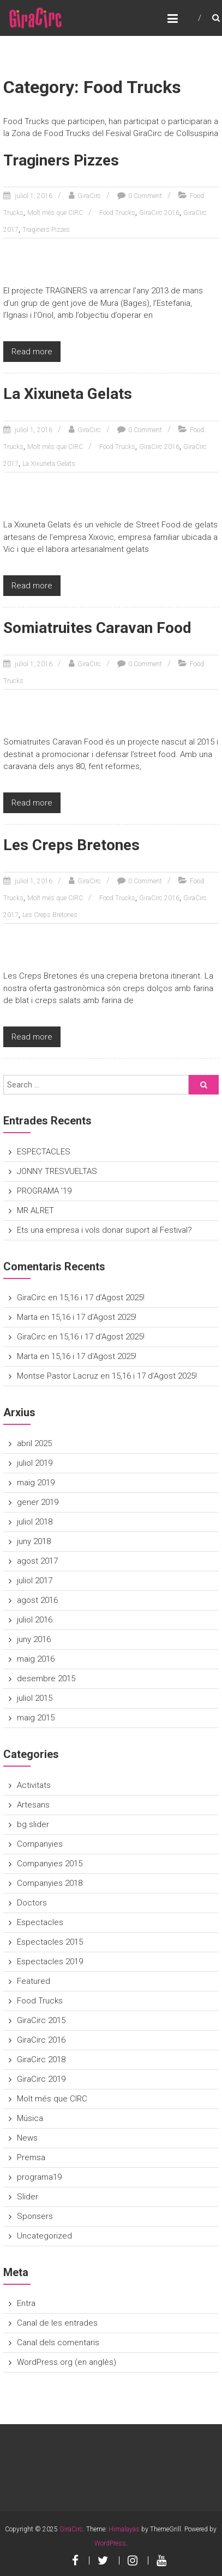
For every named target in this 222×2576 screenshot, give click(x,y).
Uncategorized (44, 2236)
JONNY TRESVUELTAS (57, 1171)
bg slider (33, 1824)
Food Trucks (117, 213)
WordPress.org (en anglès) (66, 2362)
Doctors (32, 1903)
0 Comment (145, 196)
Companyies (40, 1844)
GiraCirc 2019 (41, 2079)
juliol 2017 (34, 1580)
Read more (31, 351)
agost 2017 (37, 1561)
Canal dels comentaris (58, 2342)
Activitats (34, 1785)
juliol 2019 (34, 1463)
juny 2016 (34, 1639)
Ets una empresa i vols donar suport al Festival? (104, 1230)
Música (30, 2118)
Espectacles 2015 (50, 1942)
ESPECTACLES (43, 1152)
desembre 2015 (46, 1678)
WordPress (110, 2543)
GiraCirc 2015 (41, 2020)
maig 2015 (36, 1718)
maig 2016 (36, 1659)
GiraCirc (89, 196)
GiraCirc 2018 (41, 2059)
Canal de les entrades (57, 2323)
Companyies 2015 (49, 1863)
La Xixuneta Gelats (67, 394)
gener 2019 (37, 1502)
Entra (26, 2303)
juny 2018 (34, 1541)
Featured (33, 1981)
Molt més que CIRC (55, 213)
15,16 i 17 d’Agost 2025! (102, 1297)
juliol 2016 (34, 1620)
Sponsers (35, 2216)
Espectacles (40, 1922)
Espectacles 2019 (50, 1961)
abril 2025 (34, 1443)
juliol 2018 (34, 1522)
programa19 (39, 2177)
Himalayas (124, 2529)
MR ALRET (35, 1210)
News (27, 2138)
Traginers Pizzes (61, 160)
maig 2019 (36, 1482)
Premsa (31, 2157)
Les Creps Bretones (71, 845)
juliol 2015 (34, 1698)
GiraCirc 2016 (159, 213)
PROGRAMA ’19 (44, 1191)
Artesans (33, 1805)
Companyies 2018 (49, 1883)
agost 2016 (37, 1600)
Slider (27, 2197)
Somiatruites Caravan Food (97, 628)
